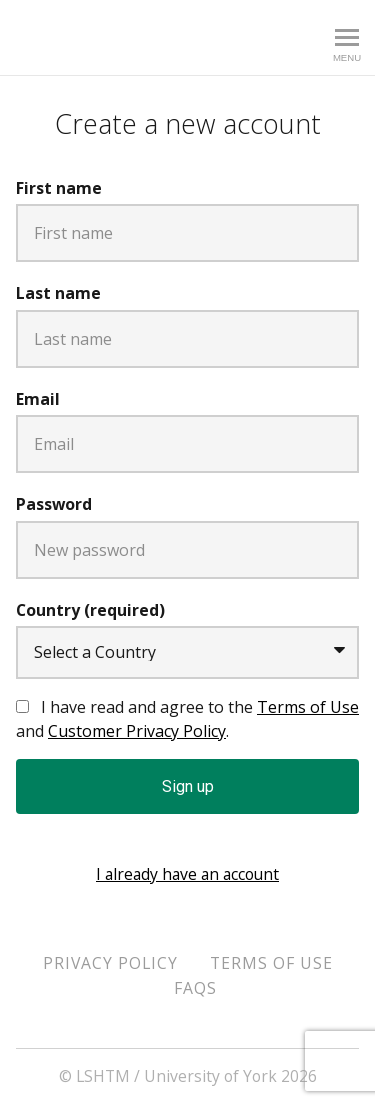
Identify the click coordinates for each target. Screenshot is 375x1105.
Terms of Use (308, 707)
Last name (58, 293)
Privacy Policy (110, 963)
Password (54, 504)
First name (59, 188)
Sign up (188, 786)
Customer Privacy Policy (137, 731)
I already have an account (187, 874)
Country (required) (90, 610)
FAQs (195, 988)
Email (38, 399)
